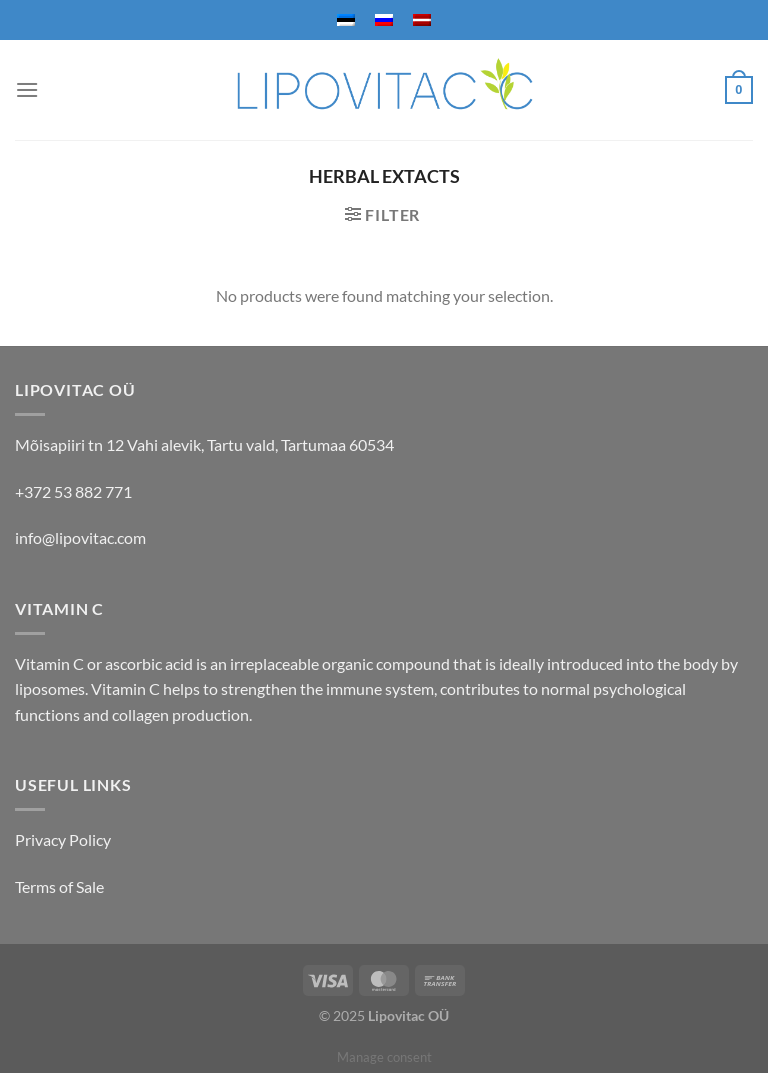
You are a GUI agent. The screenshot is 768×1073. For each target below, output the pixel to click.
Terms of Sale (59, 886)
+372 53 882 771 (73, 491)
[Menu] (27, 89)
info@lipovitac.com (80, 537)
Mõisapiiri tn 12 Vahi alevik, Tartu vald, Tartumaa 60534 (204, 444)
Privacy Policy (63, 839)
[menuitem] (346, 20)
